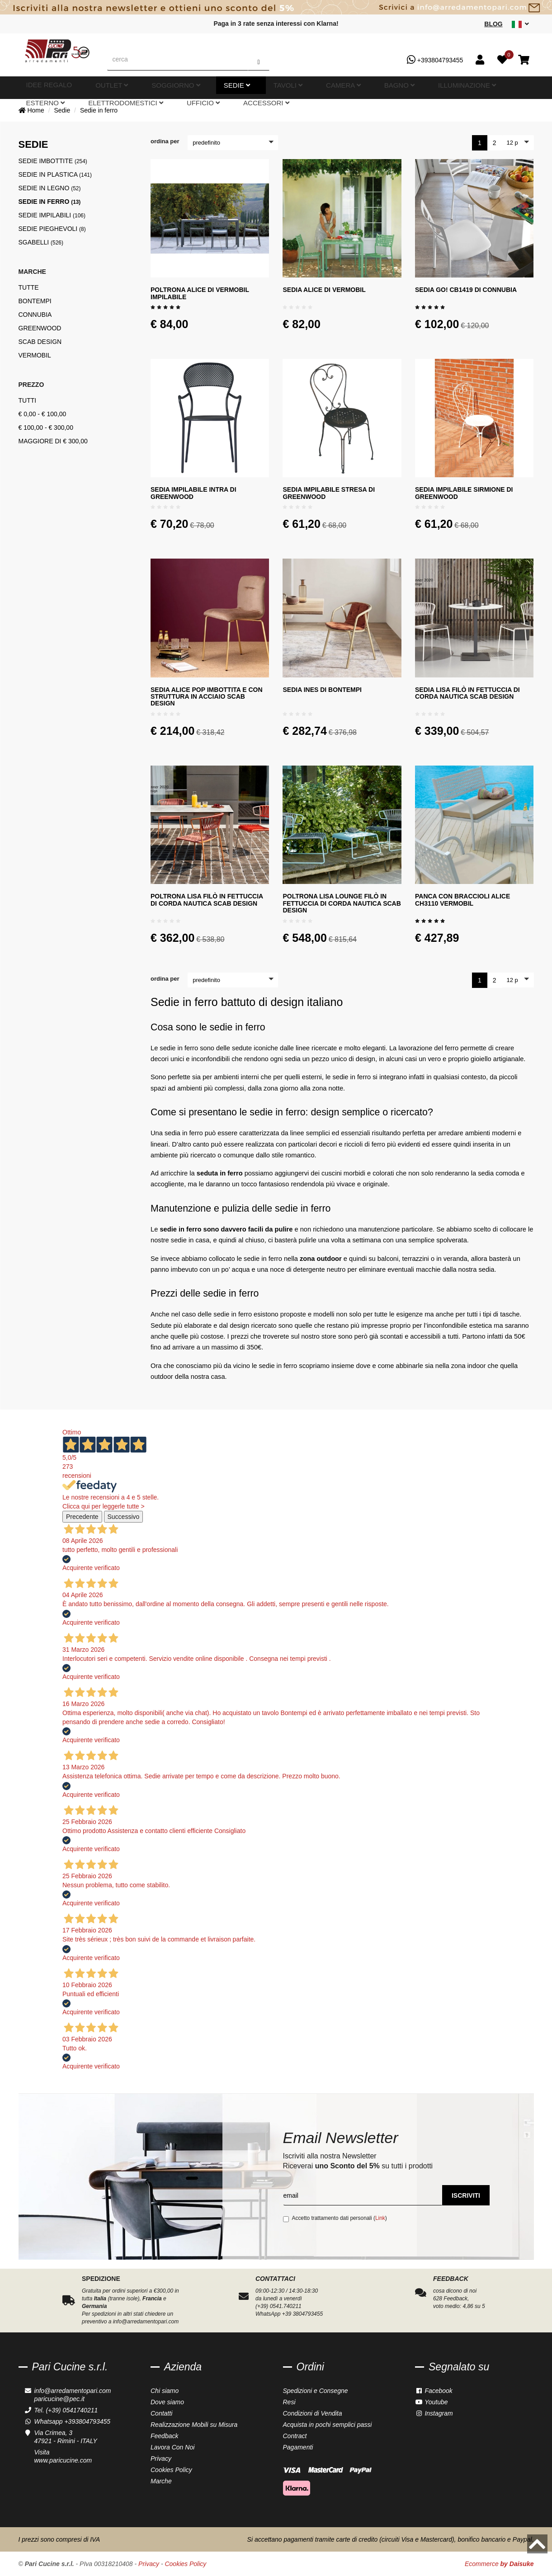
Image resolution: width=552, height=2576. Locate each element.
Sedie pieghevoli (52, 228)
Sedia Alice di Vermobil (324, 289)
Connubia (35, 314)
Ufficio (459, 88)
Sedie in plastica (55, 174)
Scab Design (40, 341)
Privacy (161, 2458)
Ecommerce (499, 2563)
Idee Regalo (53, 88)
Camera (233, 88)
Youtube (431, 2402)
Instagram (434, 2413)
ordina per (165, 141)
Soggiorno (132, 88)
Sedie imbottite (53, 161)
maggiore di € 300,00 (53, 441)
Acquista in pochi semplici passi (327, 2424)
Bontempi (35, 301)
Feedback (164, 2436)
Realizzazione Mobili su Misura (194, 2424)
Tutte (29, 287)
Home (31, 110)
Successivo (124, 1516)
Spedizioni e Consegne (315, 2390)
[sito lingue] (520, 24)
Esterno (355, 88)
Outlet (92, 88)
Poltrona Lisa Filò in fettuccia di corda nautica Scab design (207, 900)
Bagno (266, 88)
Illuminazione (309, 88)
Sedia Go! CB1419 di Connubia (466, 289)
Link (380, 2218)
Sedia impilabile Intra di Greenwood (193, 493)
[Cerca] (258, 59)
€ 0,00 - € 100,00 (42, 414)
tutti (28, 400)
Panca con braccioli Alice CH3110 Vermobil (462, 900)
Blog (493, 24)
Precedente (82, 1516)
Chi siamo (165, 2390)
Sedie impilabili (52, 215)
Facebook (434, 2390)
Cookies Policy (171, 2469)
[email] (362, 2195)
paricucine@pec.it (59, 2398)
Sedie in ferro (99, 110)
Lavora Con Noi (172, 2447)
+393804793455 (435, 60)
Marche (161, 2481)
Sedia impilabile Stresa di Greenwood (329, 493)
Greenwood (40, 328)
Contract (295, 2436)
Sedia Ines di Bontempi (322, 689)
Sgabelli (41, 242)
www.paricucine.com (63, 2460)
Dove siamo (167, 2402)
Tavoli (199, 88)
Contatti (161, 2413)
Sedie (169, 88)
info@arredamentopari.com (72, 2391)
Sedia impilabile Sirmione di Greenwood (464, 493)
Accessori (498, 88)
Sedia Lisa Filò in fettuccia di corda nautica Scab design (467, 693)
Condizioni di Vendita (312, 2413)
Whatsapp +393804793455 (72, 2421)
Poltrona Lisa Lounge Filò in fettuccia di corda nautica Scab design (342, 903)
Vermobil (35, 355)
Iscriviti (466, 2195)
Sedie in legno (50, 188)
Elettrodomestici (408, 88)
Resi (289, 2402)
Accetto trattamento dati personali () (335, 2218)
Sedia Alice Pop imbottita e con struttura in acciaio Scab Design (207, 696)
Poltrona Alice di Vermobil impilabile (200, 293)
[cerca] (178, 59)
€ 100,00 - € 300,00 (46, 427)
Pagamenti (298, 2447)
